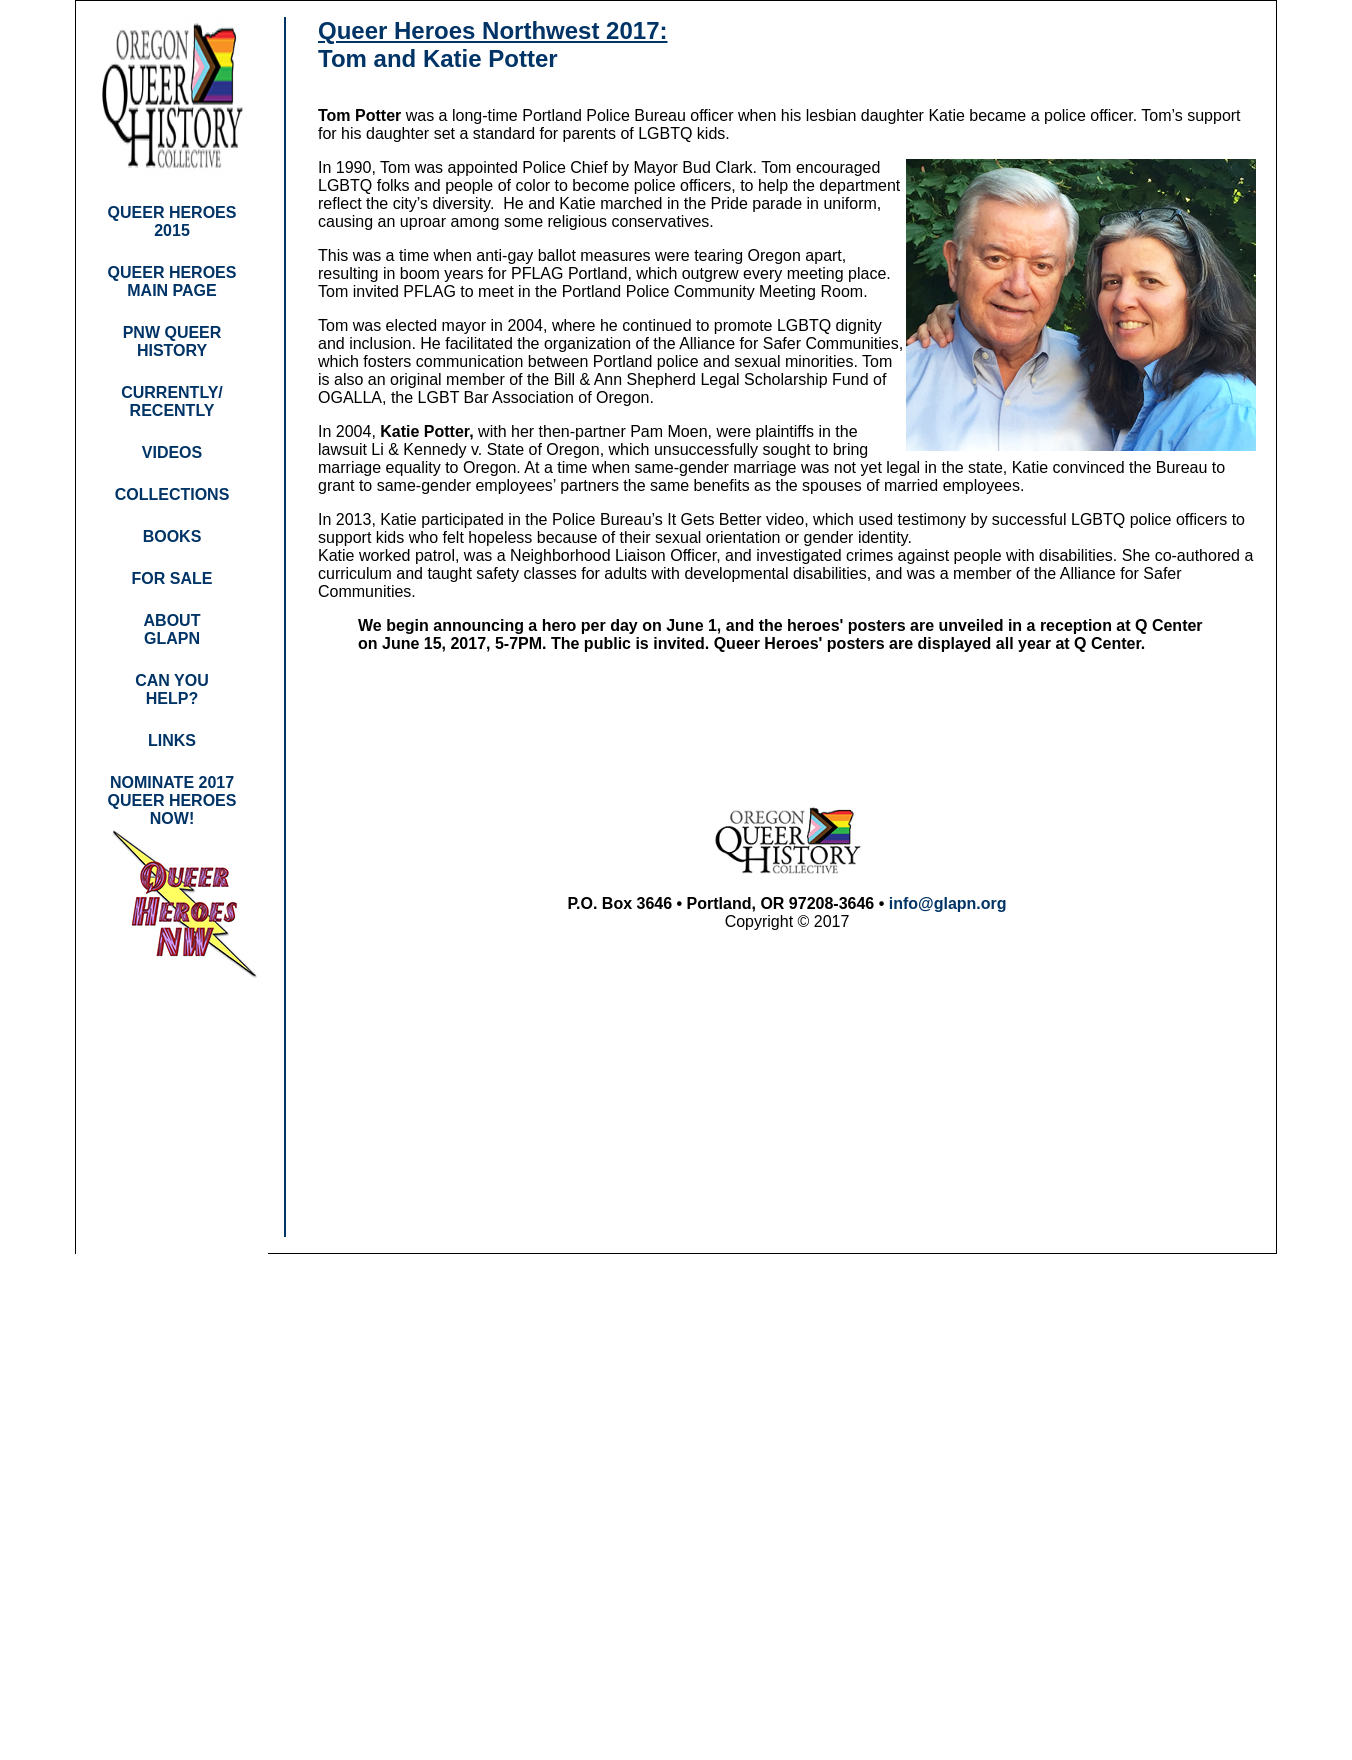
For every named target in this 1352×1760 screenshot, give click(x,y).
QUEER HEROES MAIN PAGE (172, 281)
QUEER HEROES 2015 (172, 221)
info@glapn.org (948, 903)
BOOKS (172, 536)
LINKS (172, 740)
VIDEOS (172, 452)
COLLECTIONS (172, 494)
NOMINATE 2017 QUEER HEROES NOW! (172, 800)
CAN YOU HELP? (172, 689)
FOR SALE (172, 578)
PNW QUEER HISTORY (172, 341)
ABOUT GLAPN (172, 629)
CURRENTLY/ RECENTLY (172, 401)
